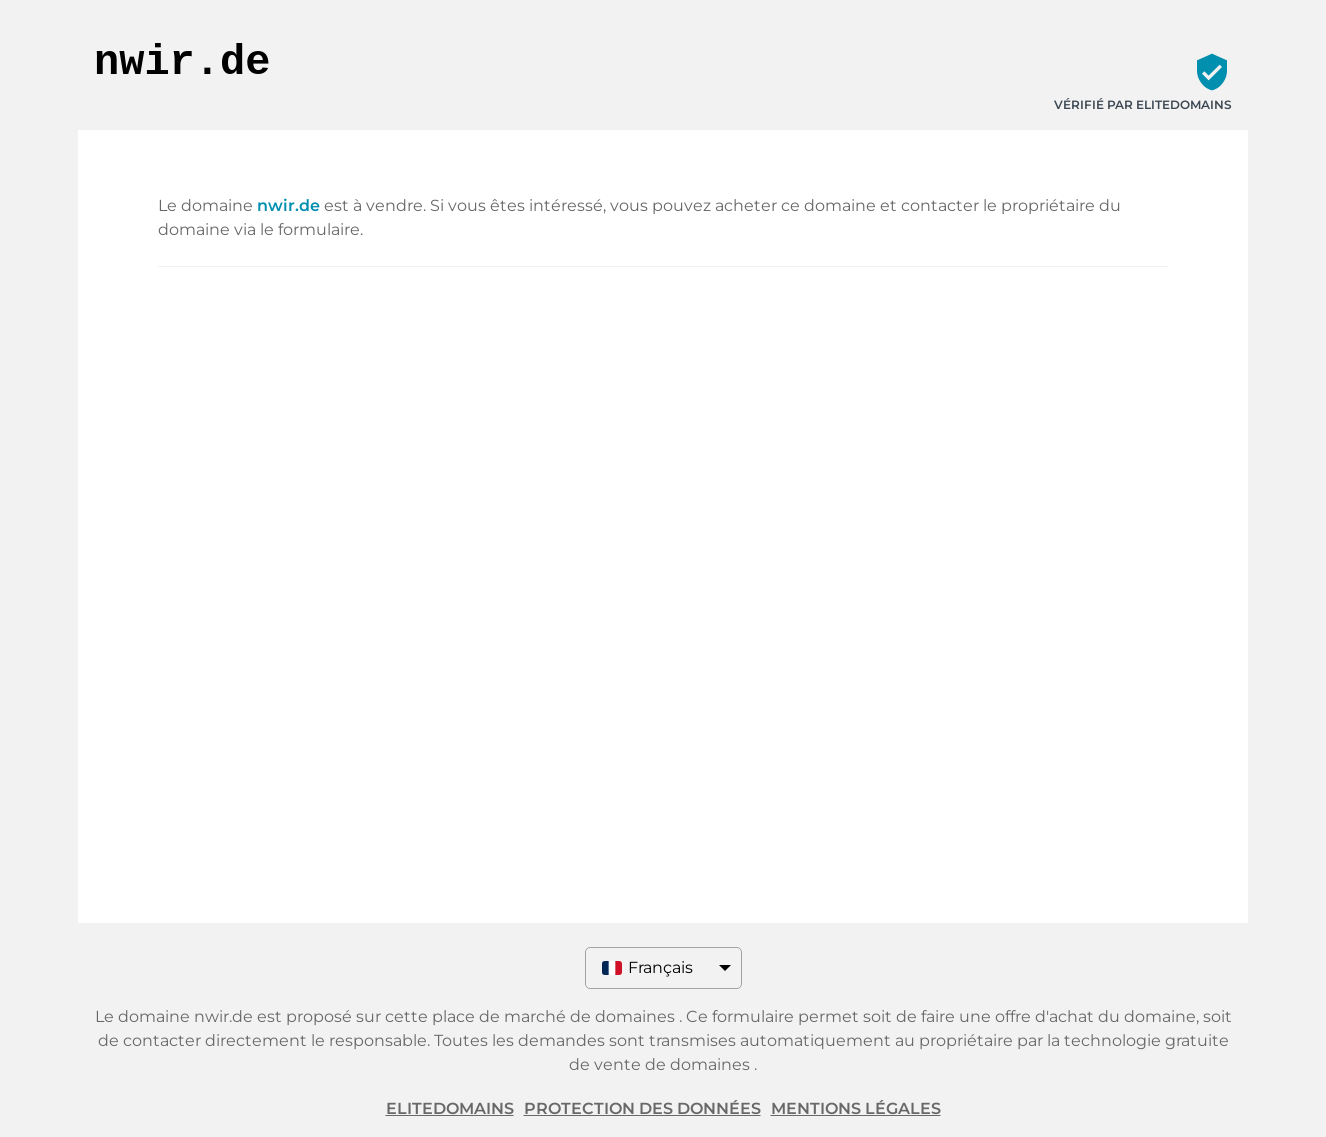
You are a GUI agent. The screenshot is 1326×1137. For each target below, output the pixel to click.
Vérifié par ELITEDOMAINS (1143, 104)
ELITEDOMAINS (450, 1108)
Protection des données (642, 1108)
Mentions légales (856, 1108)
